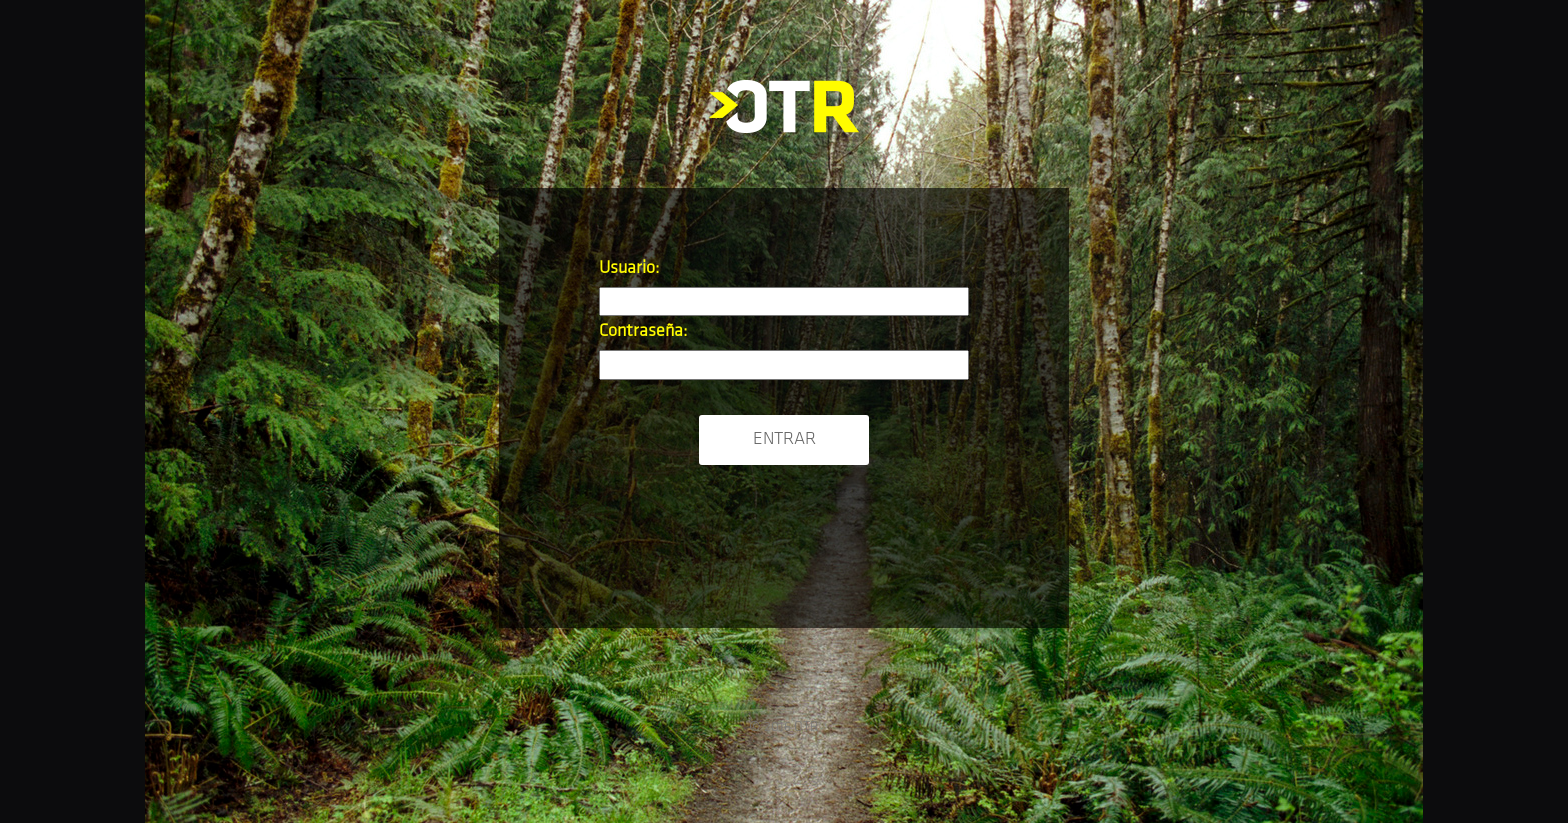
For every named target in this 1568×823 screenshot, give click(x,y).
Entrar (784, 439)
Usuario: (629, 268)
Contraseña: (643, 331)
